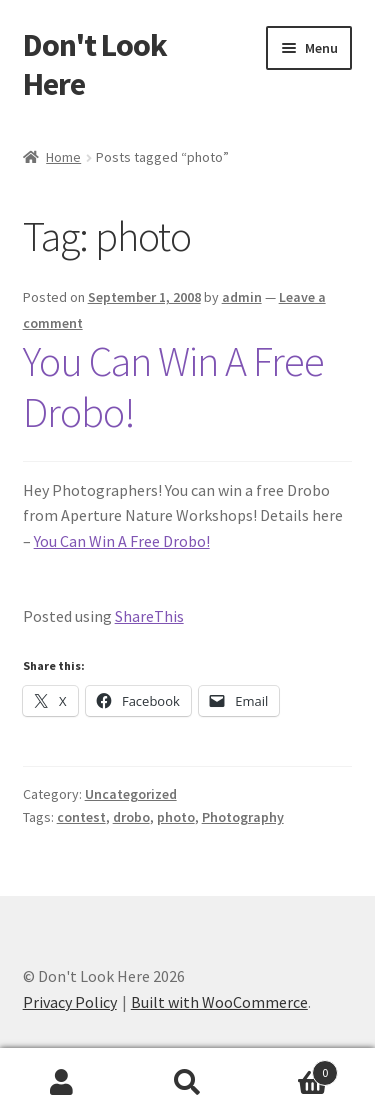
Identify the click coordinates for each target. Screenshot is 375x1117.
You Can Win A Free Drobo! (173, 386)
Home (63, 157)
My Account (62, 1083)
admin (242, 297)
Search (187, 1083)
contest (81, 817)
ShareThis (149, 616)
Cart (294, 1068)
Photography (243, 817)
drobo (131, 817)
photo (176, 817)
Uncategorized (131, 794)
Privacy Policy (70, 1002)
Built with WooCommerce (219, 1002)
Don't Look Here (95, 64)
